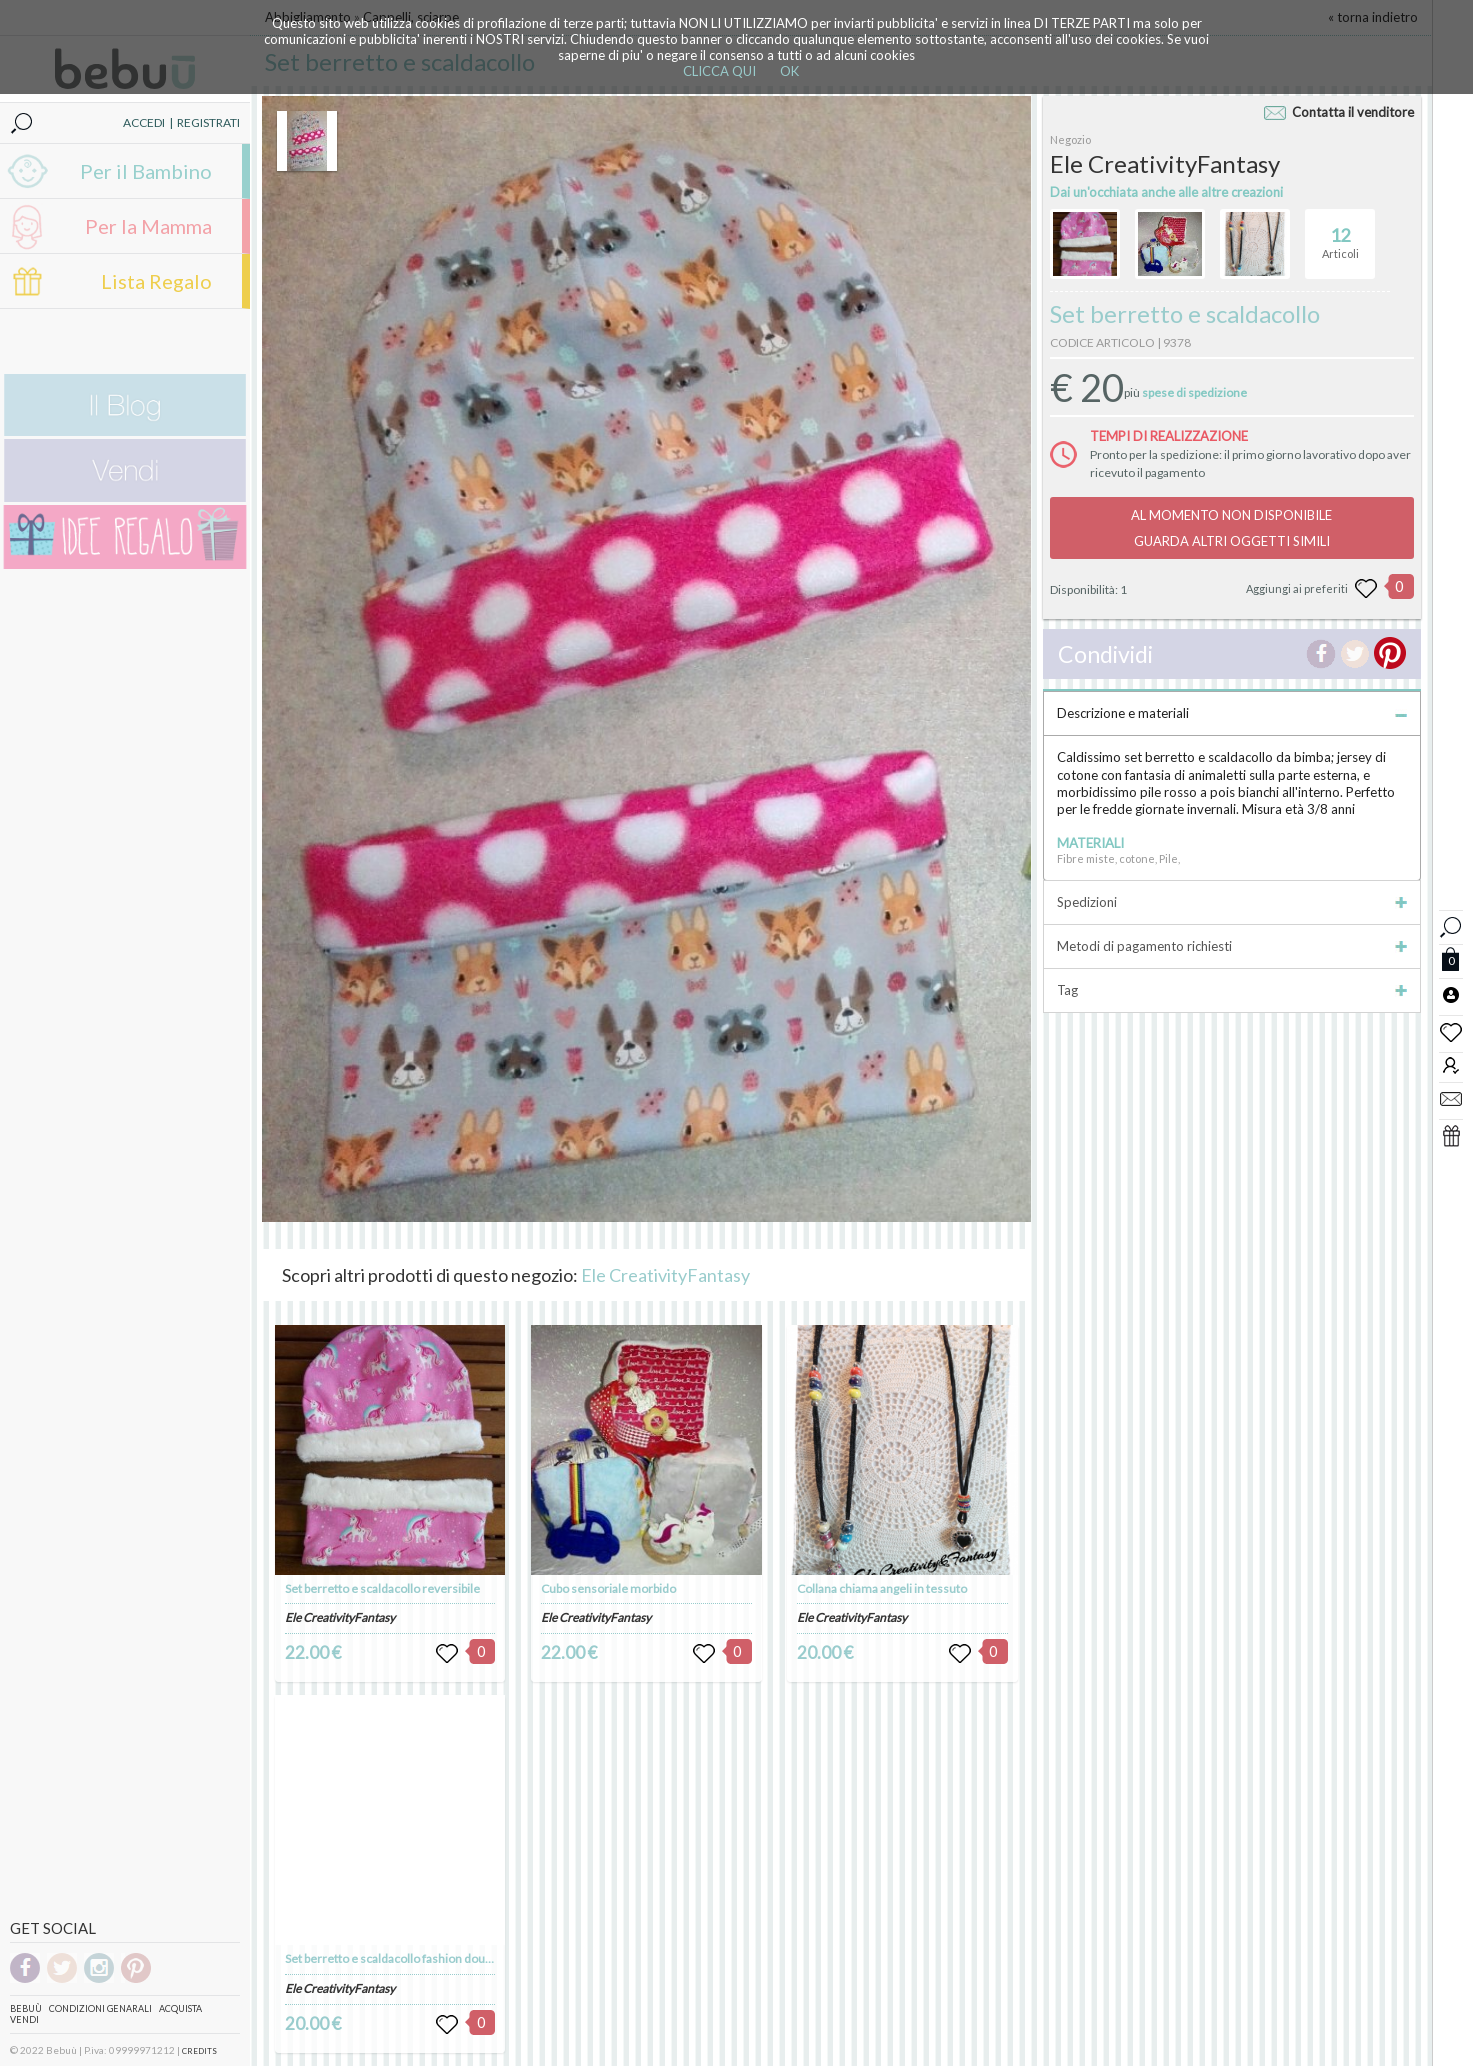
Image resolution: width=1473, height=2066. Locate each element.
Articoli (1340, 235)
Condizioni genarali (100, 2008)
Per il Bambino (146, 171)
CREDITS (199, 2051)
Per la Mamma (148, 226)
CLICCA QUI (719, 71)
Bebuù (26, 2008)
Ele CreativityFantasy (665, 1275)
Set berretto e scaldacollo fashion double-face (406, 1958)
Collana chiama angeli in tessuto (882, 1588)
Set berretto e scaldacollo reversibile (382, 1588)
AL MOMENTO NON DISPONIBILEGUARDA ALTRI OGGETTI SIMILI (1231, 528)
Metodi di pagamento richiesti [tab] (1232, 946)
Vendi (24, 2019)
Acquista (180, 2008)
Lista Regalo (156, 281)
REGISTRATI (208, 122)
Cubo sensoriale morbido (608, 1588)
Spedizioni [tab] (1232, 902)
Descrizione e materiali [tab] (1232, 713)
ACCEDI (144, 122)
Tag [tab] (1232, 990)
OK (789, 71)
